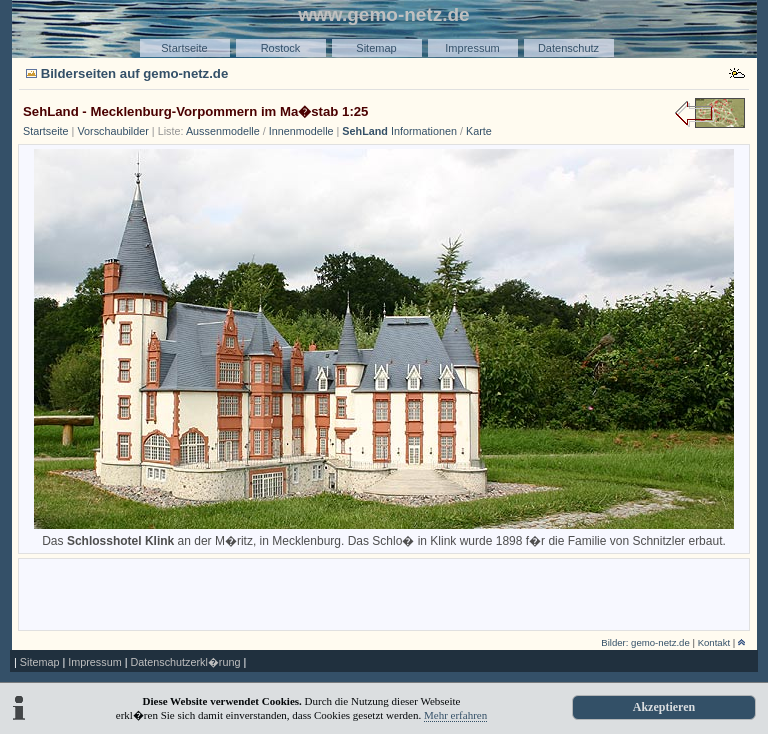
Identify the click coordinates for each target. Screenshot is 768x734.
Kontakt (714, 642)
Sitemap (376, 48)
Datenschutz (568, 48)
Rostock (281, 48)
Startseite (184, 48)
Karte (479, 131)
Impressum (472, 48)
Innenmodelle (301, 131)
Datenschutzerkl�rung (185, 662)
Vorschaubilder (112, 131)
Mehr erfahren (455, 715)
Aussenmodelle (223, 131)
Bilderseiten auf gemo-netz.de (135, 73)
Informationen (399, 131)
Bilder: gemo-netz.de (645, 642)
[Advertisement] (384, 593)
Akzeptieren (664, 707)
